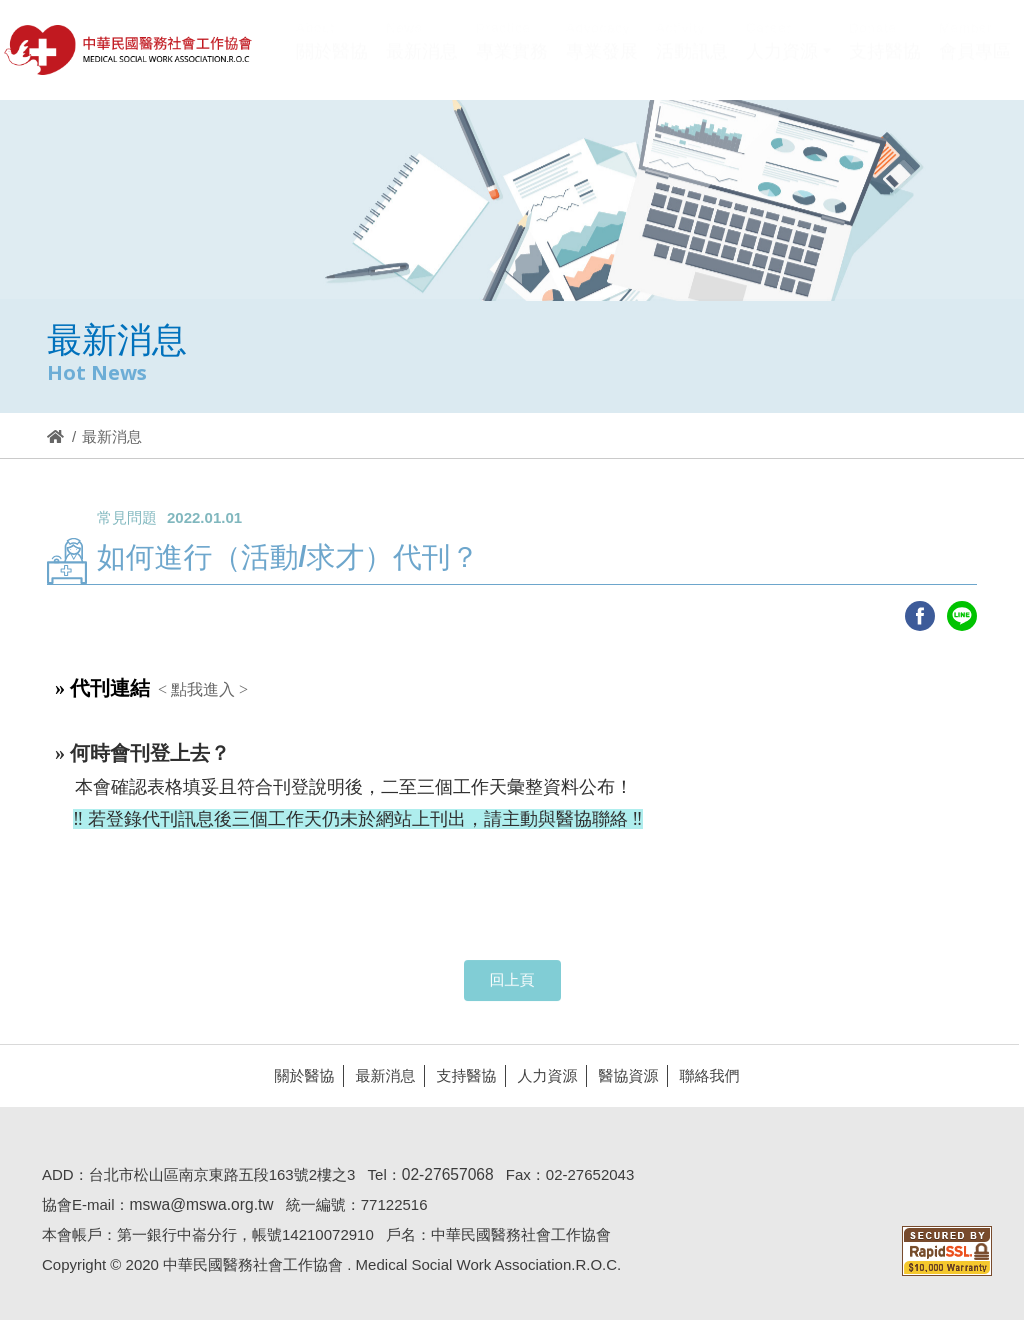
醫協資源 (622, 1075)
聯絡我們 (703, 1075)
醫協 (129, 50)
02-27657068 (442, 1174)
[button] (788, 64)
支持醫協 (460, 1075)
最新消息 (379, 1075)
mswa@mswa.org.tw (195, 1204)
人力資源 (541, 1075)
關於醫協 (298, 1075)
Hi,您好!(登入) (841, 17)
